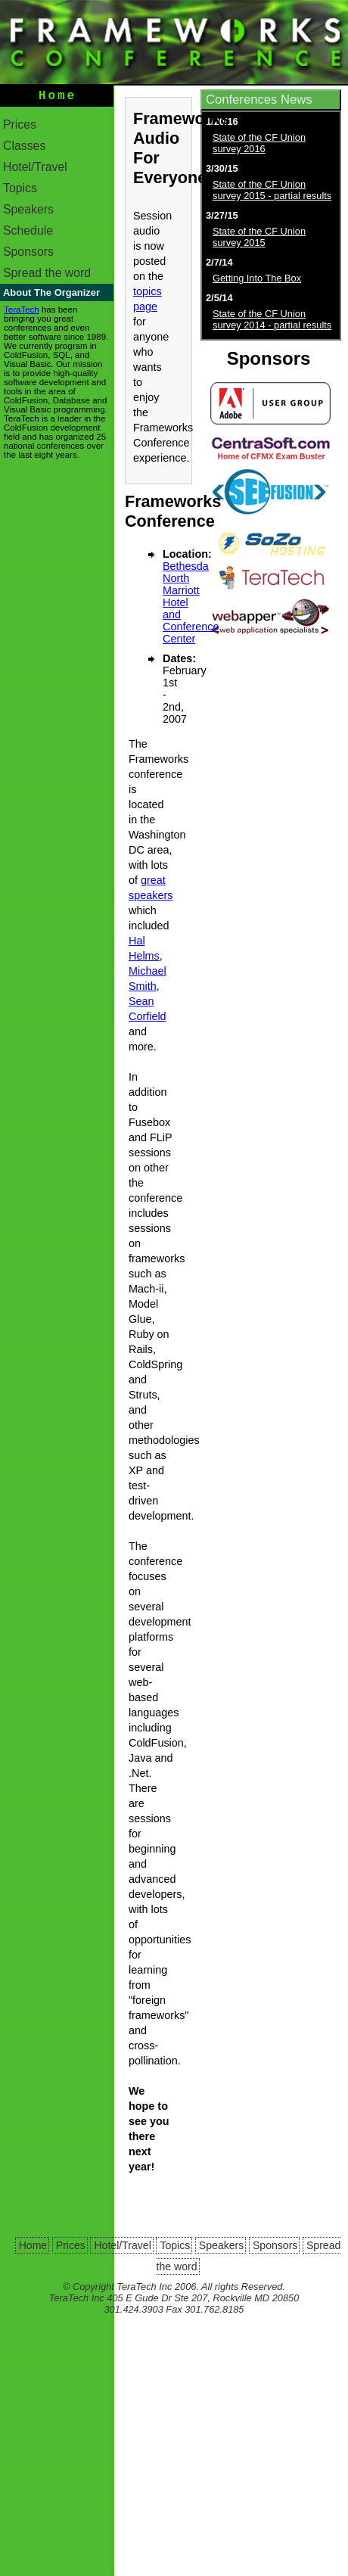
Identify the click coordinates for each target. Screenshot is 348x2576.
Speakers (28, 212)
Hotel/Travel (35, 169)
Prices (19, 127)
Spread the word (47, 275)
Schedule (28, 233)
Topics (20, 191)
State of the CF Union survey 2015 (259, 237)
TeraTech (21, 312)
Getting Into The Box (257, 278)
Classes (24, 148)
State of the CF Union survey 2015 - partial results (272, 190)
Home (57, 97)
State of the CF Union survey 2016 (259, 143)
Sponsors (28, 254)
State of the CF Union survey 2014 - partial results (272, 319)
